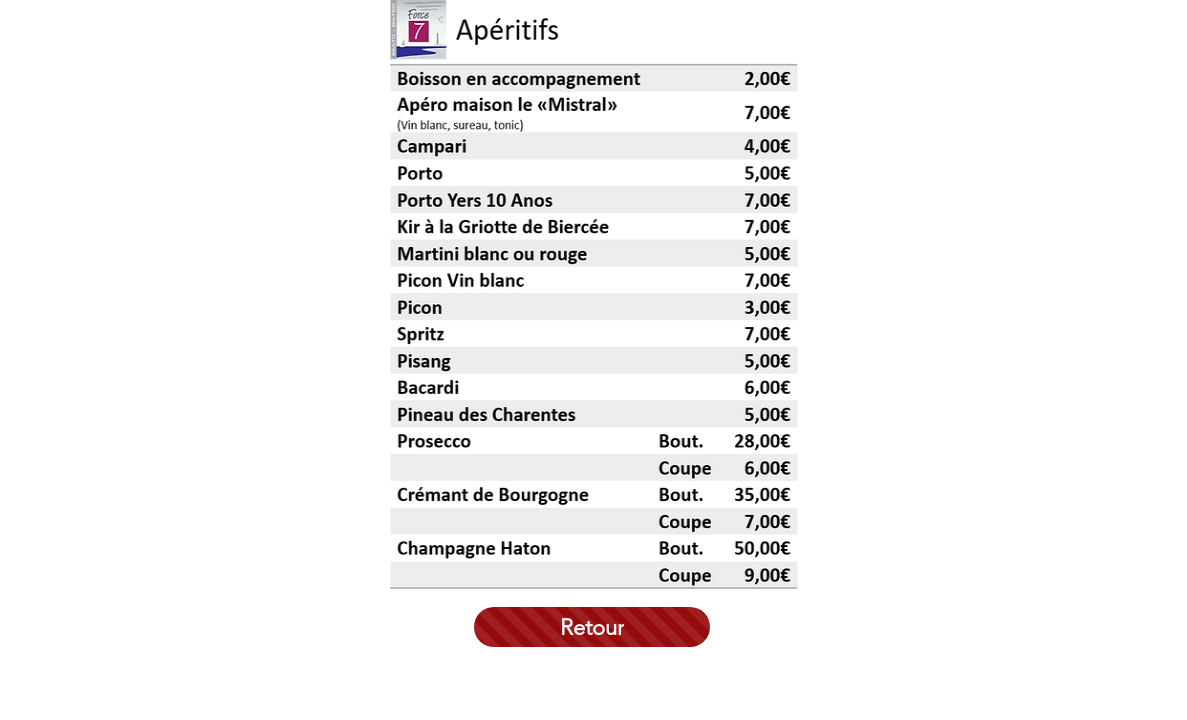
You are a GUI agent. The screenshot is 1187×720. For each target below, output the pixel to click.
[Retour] (592, 627)
